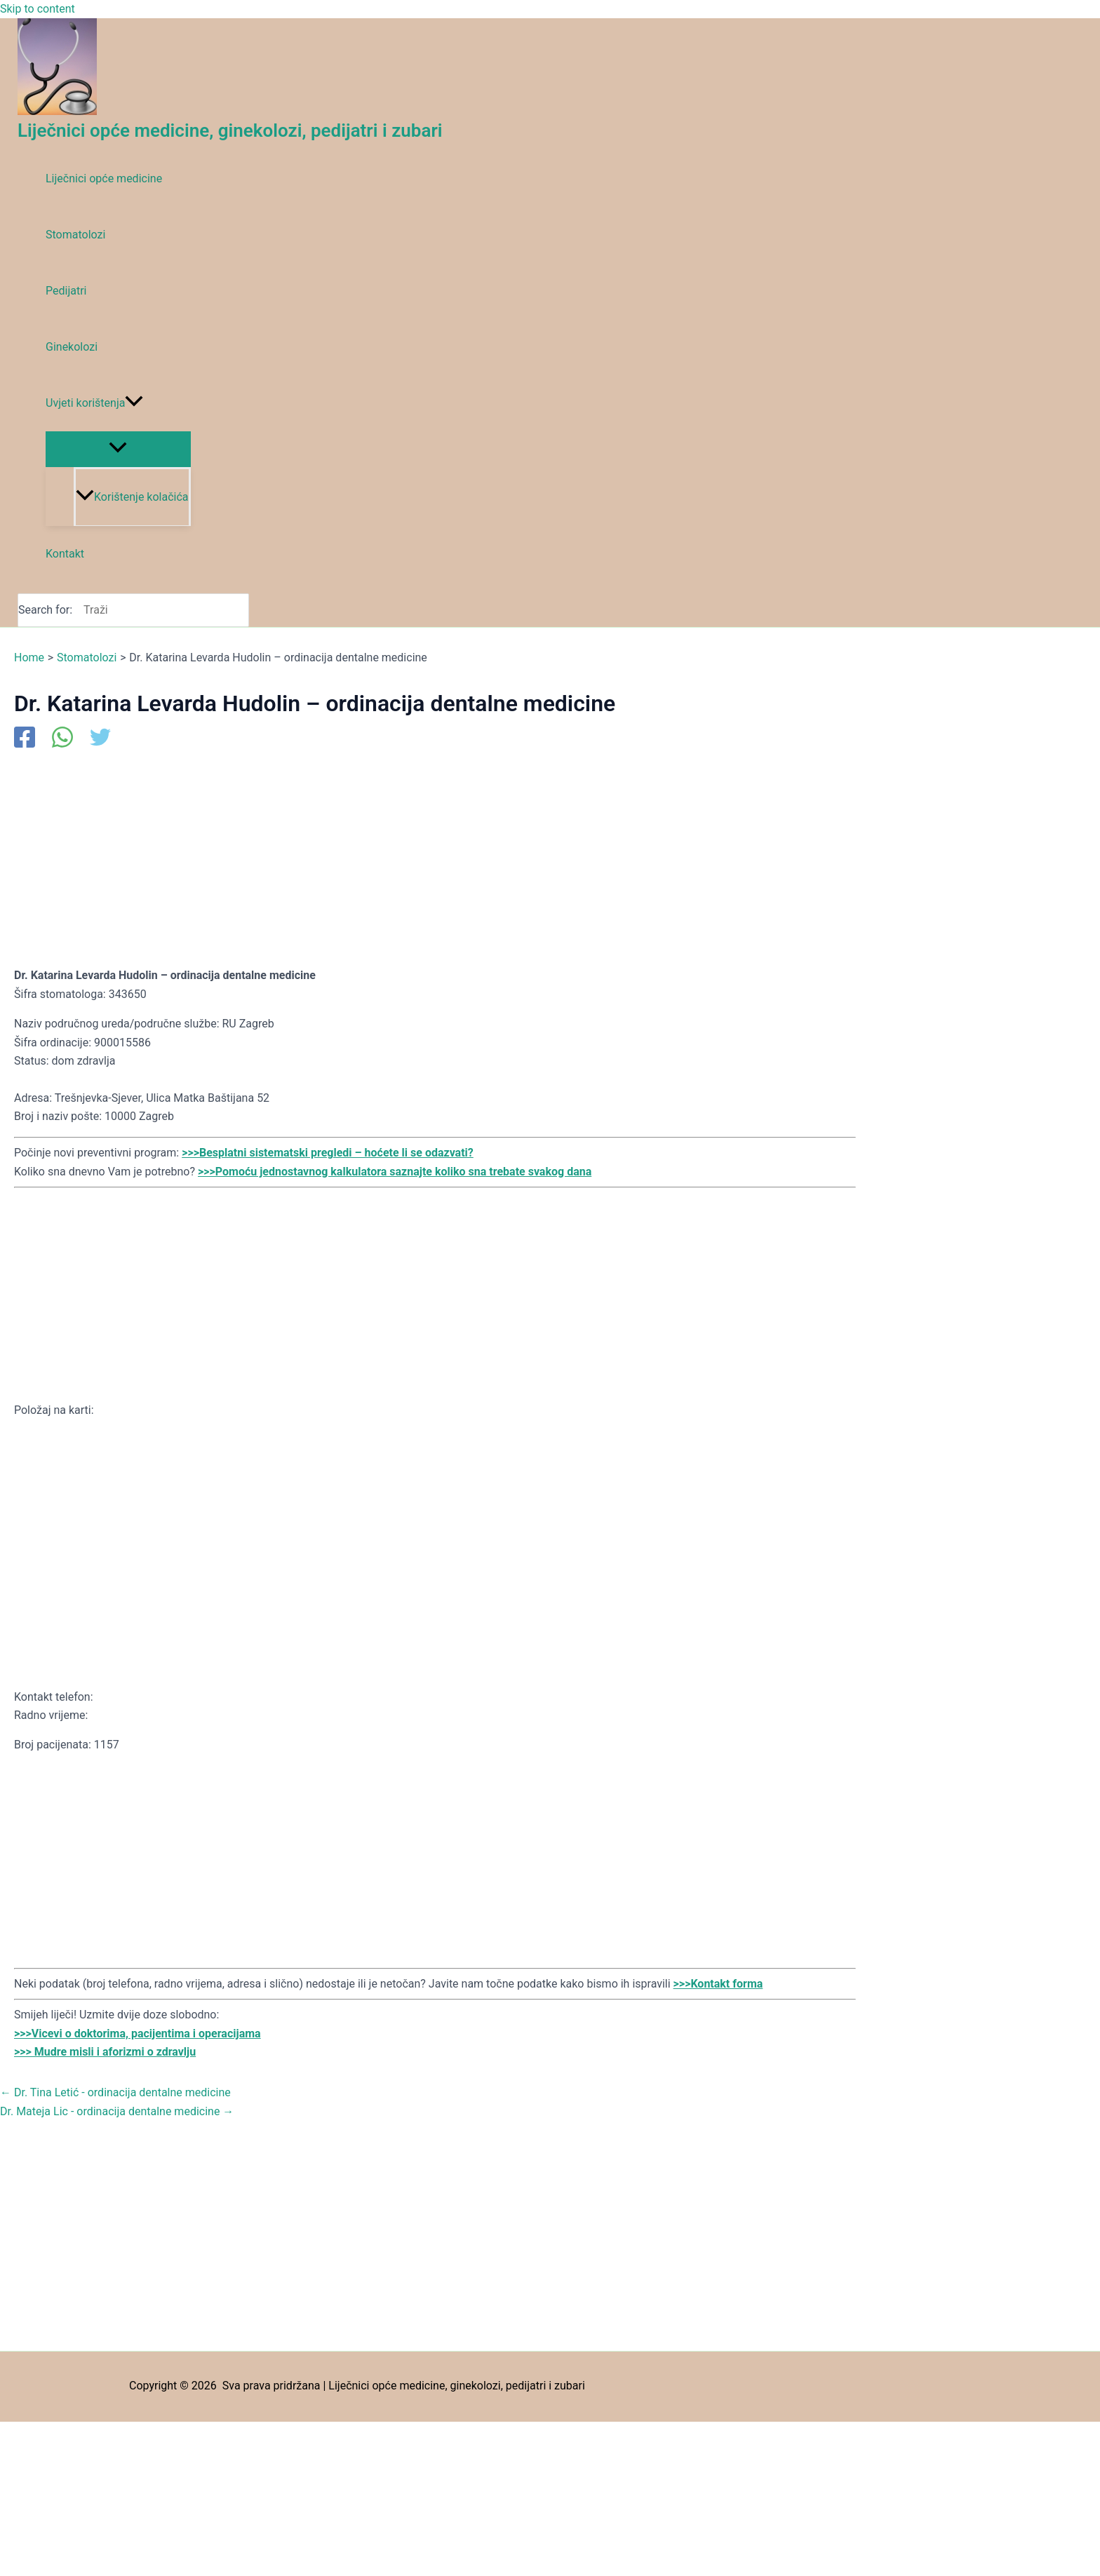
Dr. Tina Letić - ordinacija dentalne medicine (115, 2092)
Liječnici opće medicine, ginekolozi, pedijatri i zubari (230, 130)
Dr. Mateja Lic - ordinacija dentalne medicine (117, 2111)
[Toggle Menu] (118, 448)
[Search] (242, 610)
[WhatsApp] (62, 738)
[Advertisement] (435, 857)
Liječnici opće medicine (104, 178)
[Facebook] (24, 738)
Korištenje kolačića (132, 497)
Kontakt (65, 553)
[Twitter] (100, 738)
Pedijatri (66, 290)
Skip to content (37, 8)
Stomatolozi (75, 234)
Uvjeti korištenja (94, 403)
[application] (134, 403)
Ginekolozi (72, 346)
